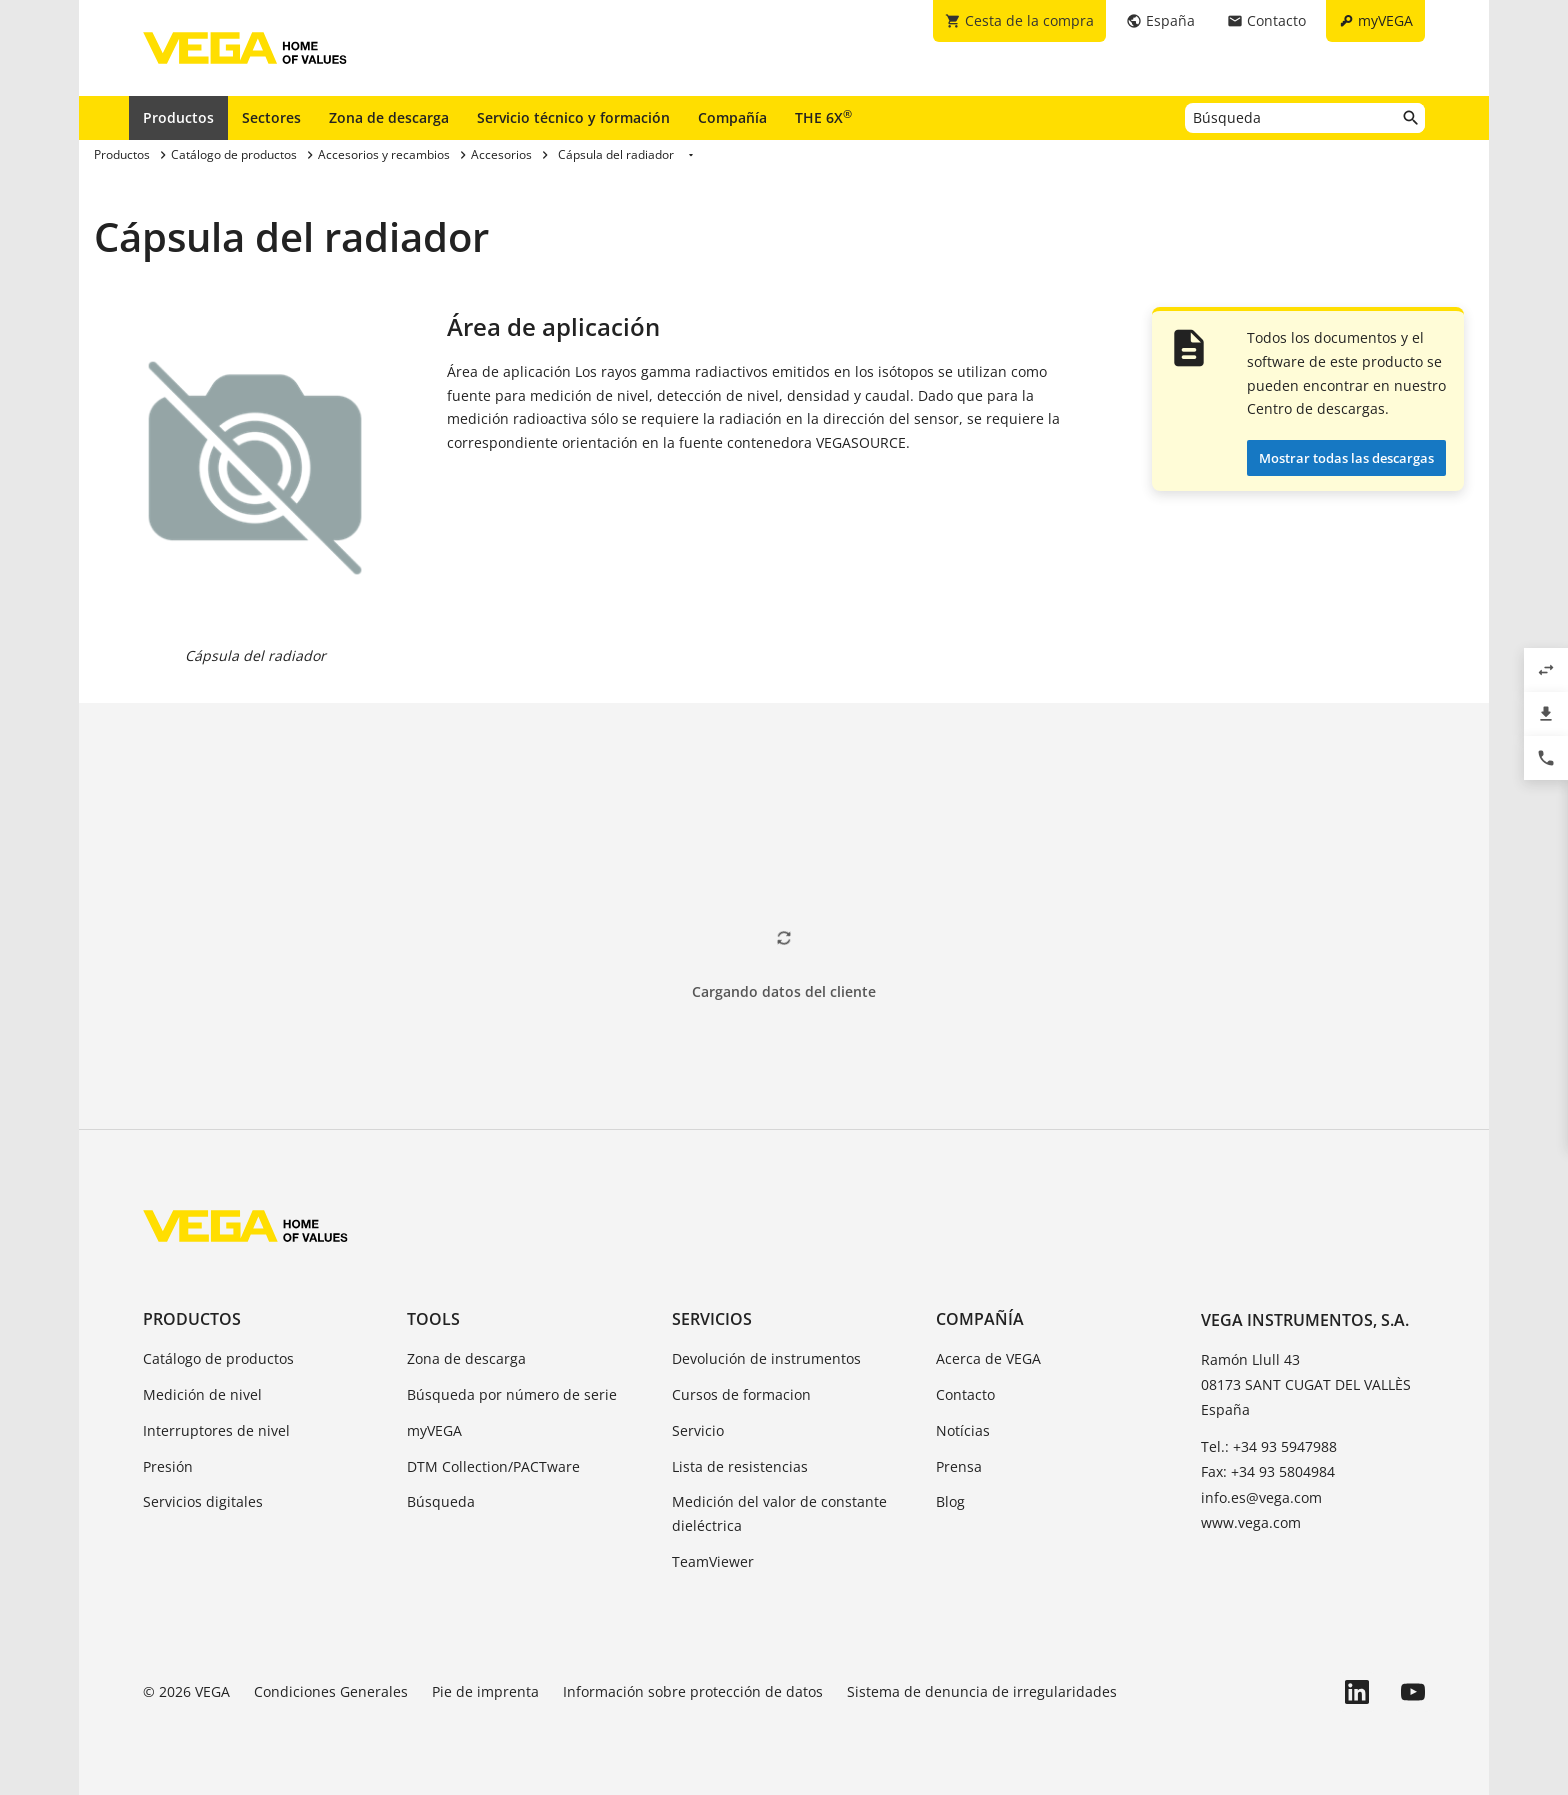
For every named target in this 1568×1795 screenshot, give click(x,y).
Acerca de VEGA (988, 1358)
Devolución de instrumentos (766, 1358)
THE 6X (823, 117)
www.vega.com (1251, 1522)
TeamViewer (713, 1561)
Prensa (959, 1466)
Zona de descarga (389, 117)
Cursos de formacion (741, 1394)
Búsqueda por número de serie (512, 1394)
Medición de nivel (202, 1394)
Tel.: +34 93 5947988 (1269, 1446)
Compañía (732, 117)
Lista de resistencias (740, 1466)
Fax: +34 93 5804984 (1268, 1471)
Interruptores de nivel (216, 1430)
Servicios (712, 1319)
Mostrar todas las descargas (1346, 458)
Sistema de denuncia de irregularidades (982, 1691)
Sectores (271, 117)
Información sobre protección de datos (693, 1691)
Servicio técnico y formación (573, 117)
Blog (950, 1501)
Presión (168, 1466)
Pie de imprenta (485, 1691)
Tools (433, 1319)
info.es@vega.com (1261, 1497)
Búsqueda (441, 1501)
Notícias (963, 1430)
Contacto (965, 1394)
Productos (178, 117)
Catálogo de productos (218, 1358)
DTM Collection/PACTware (493, 1466)
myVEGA (434, 1430)
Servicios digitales (203, 1501)
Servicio (698, 1430)
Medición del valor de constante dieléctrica (779, 1513)
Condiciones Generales (331, 1691)
